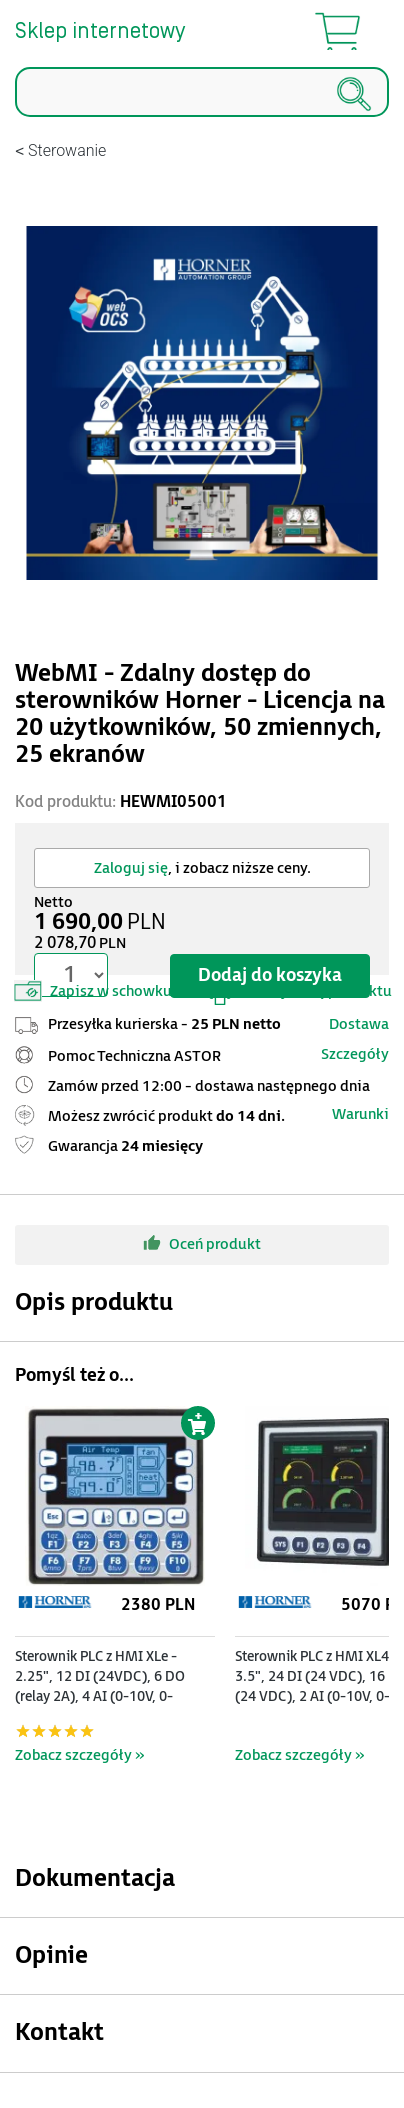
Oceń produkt (202, 1243)
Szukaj (15, 117)
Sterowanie (67, 150)
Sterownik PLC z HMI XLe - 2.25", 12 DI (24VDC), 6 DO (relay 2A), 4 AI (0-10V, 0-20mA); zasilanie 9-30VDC (100, 1686)
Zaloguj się (131, 868)
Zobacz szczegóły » (79, 1755)
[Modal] (202, 403)
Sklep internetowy (100, 31)
